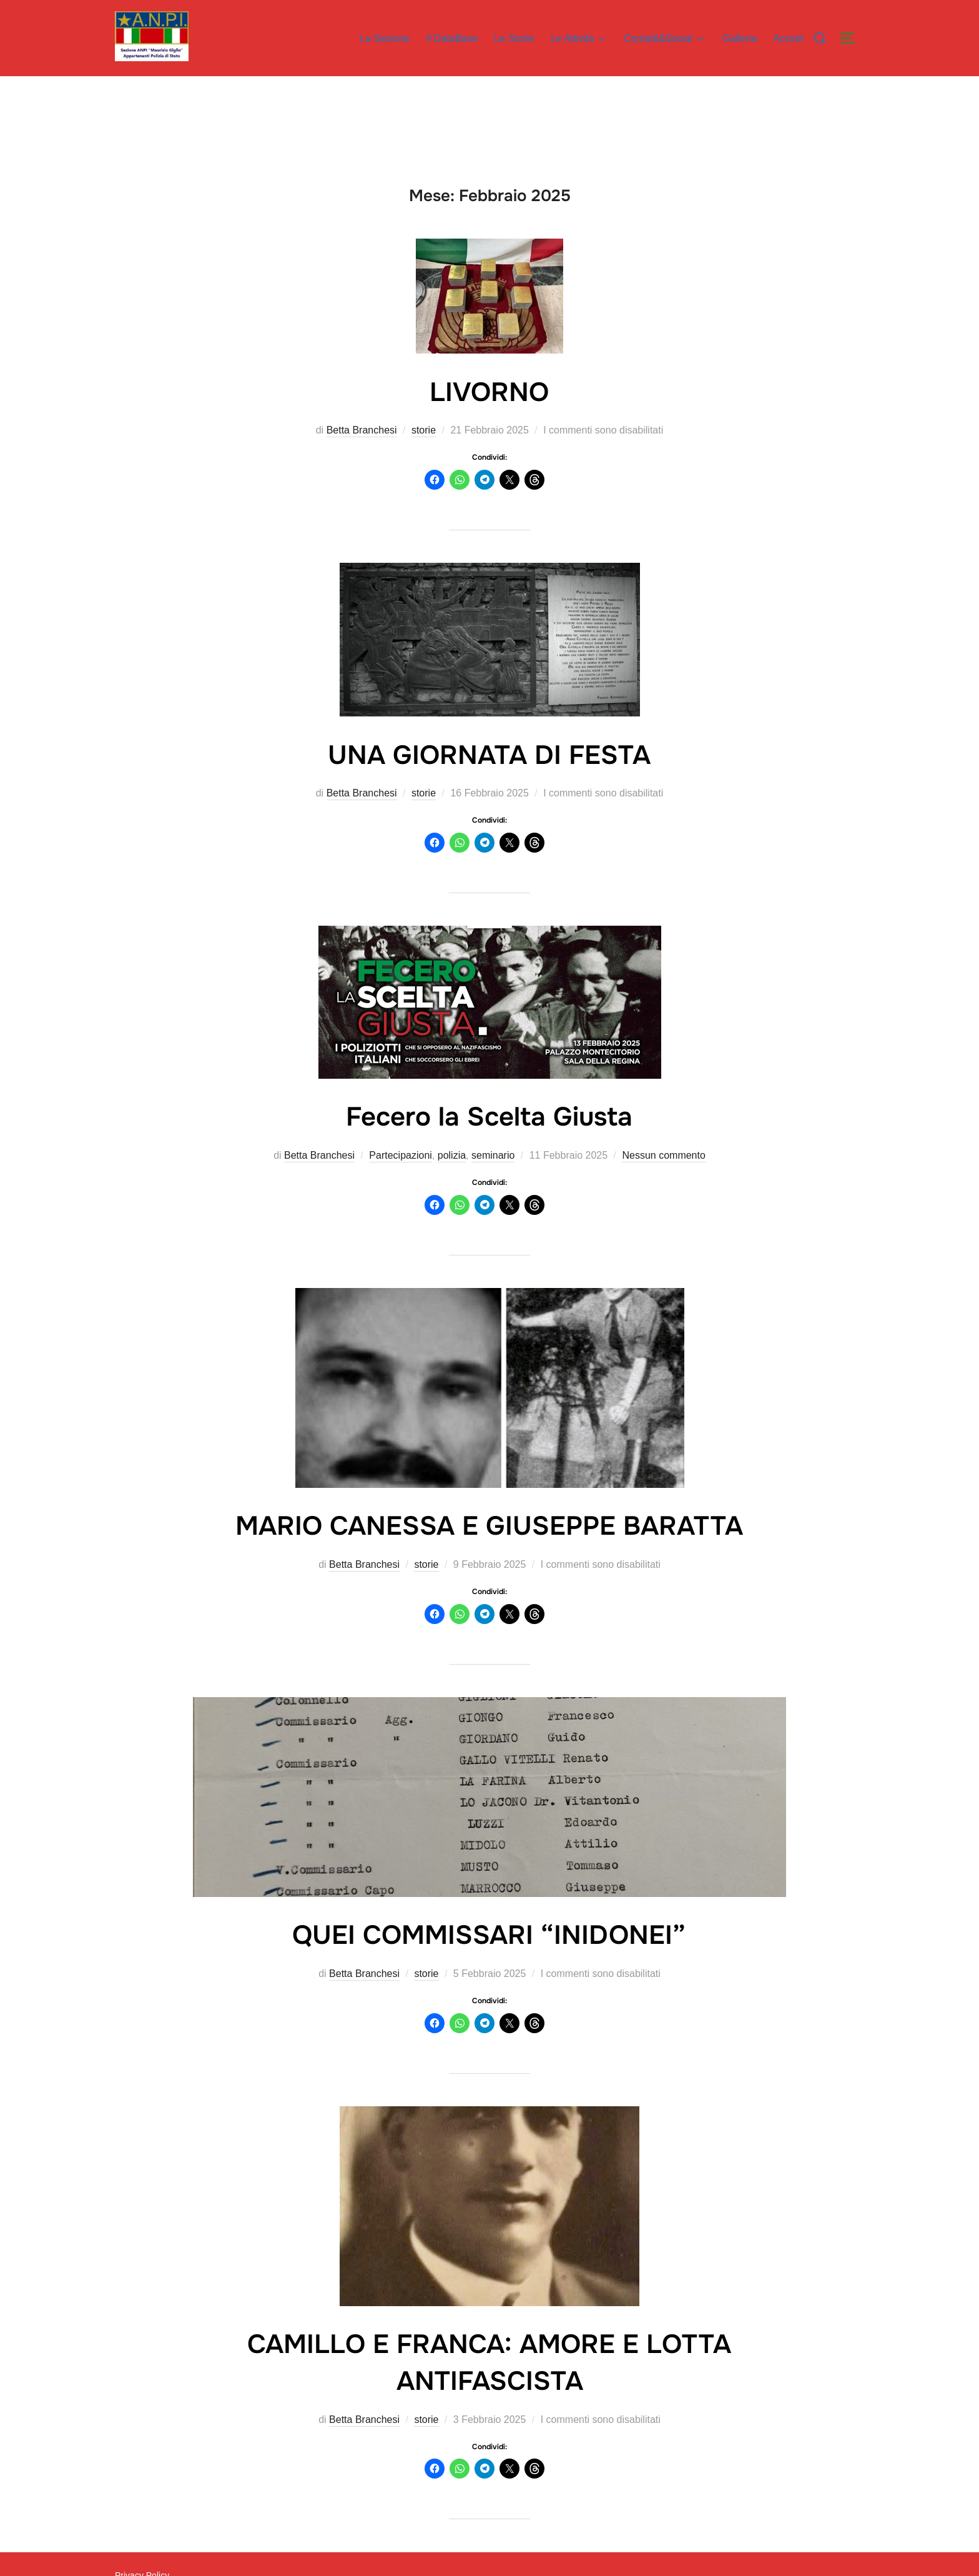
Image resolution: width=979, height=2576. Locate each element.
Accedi (789, 38)
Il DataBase (452, 38)
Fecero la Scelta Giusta (489, 1117)
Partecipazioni (400, 1155)
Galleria (739, 38)
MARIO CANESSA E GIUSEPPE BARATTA (489, 1526)
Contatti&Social (665, 38)
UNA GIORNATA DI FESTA (489, 755)
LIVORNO (489, 392)
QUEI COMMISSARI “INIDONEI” (489, 1935)
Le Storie (514, 38)
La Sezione (385, 38)
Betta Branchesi (362, 430)
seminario (492, 1155)
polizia (452, 1155)
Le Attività (579, 38)
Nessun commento (663, 1155)
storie (423, 430)
